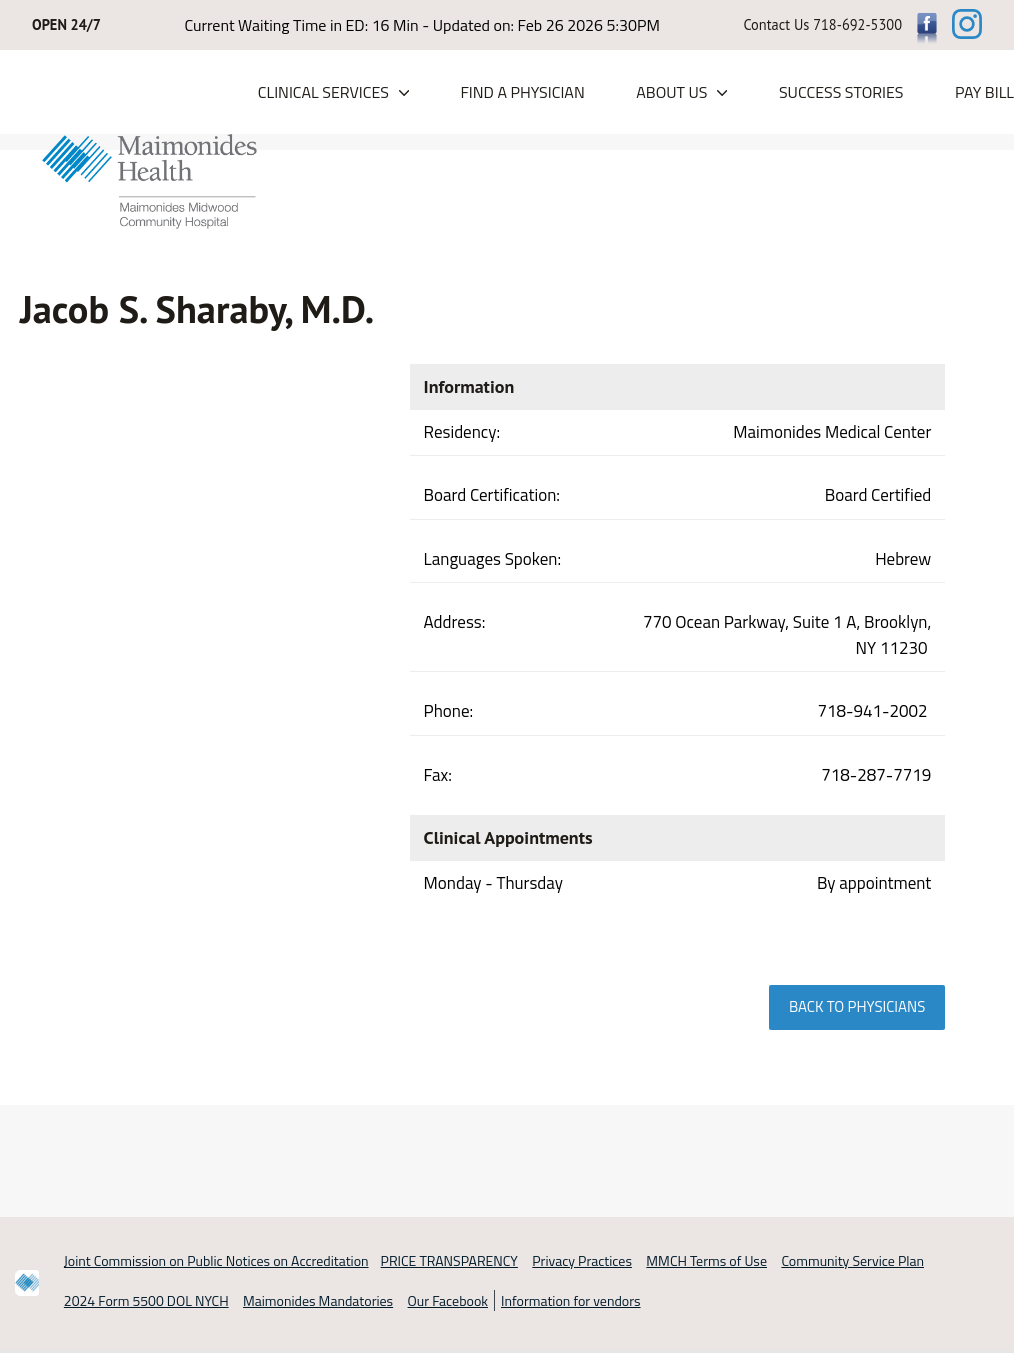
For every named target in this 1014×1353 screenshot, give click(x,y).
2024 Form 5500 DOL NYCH (146, 1301)
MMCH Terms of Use (706, 1260)
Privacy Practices (582, 1260)
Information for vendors (571, 1301)
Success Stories (841, 92)
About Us (671, 92)
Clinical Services (323, 92)
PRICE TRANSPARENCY (449, 1260)
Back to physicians (857, 1006)
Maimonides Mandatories (318, 1301)
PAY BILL (984, 92)
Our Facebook (448, 1301)
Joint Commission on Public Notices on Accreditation (216, 1260)
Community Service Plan (852, 1260)
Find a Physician (522, 92)
